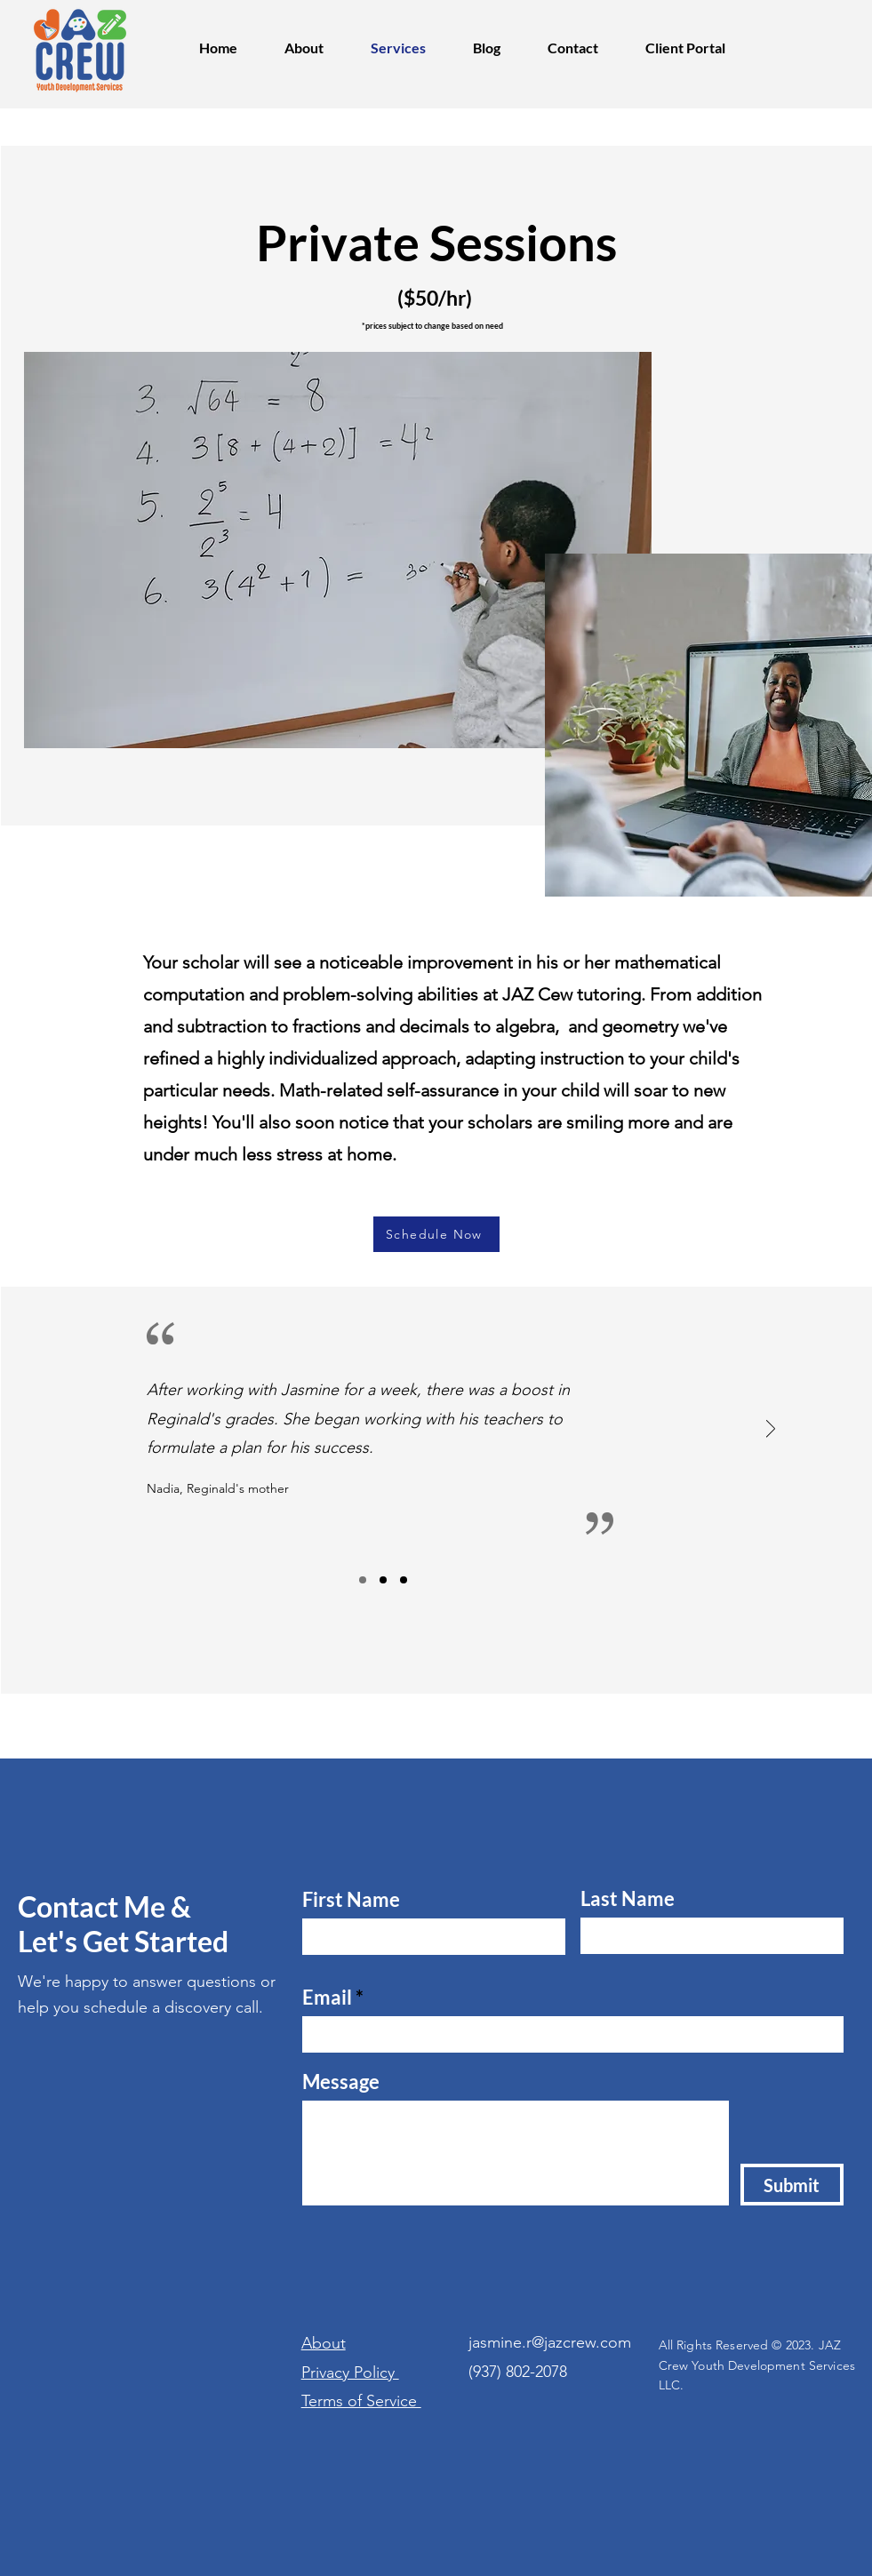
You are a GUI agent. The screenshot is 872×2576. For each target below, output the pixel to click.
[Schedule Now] (436, 1234)
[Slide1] (362, 1579)
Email (327, 1997)
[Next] (770, 1430)
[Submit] (792, 2184)
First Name (351, 1900)
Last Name (627, 1899)
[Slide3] (403, 1579)
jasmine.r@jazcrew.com (549, 2342)
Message (341, 2082)
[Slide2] (383, 1579)
